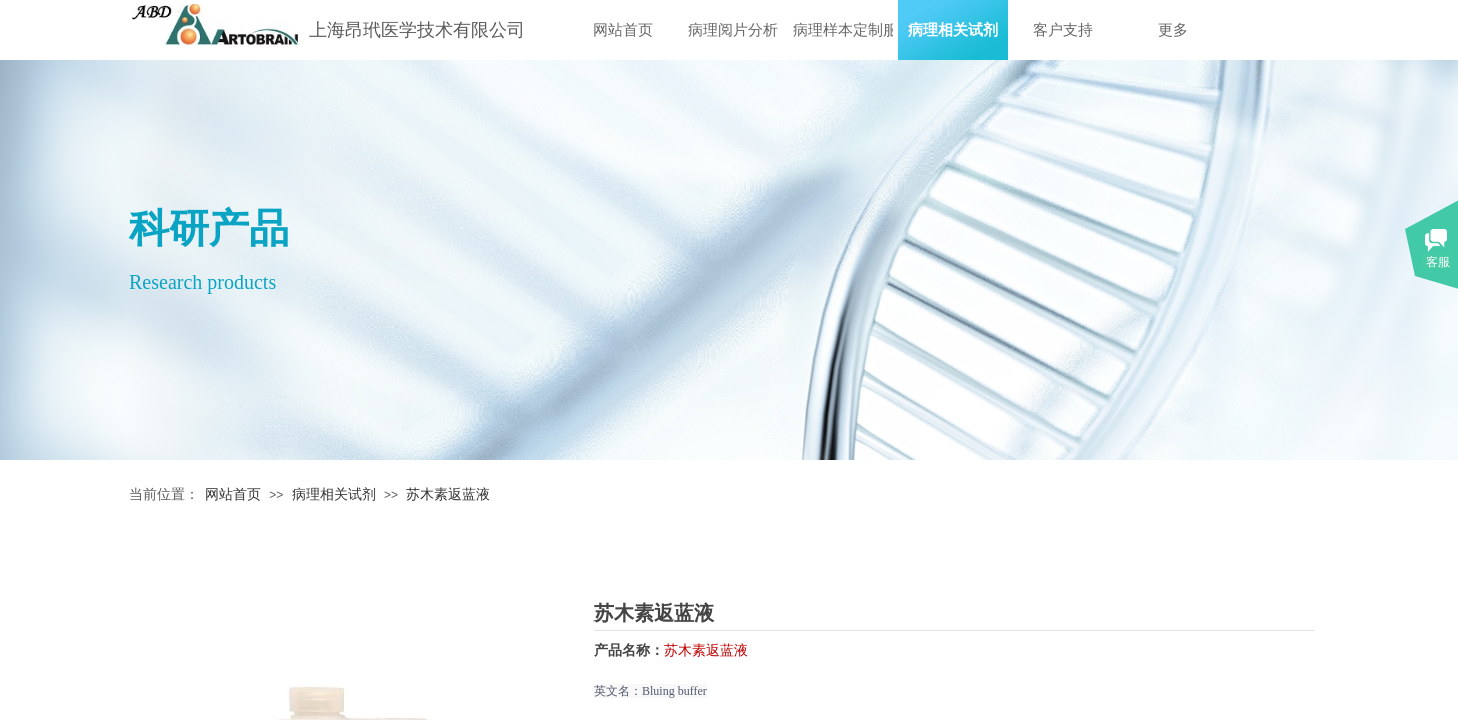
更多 (1173, 30)
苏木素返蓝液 (448, 494)
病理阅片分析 (733, 30)
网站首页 (623, 30)
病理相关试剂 (953, 30)
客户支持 (1063, 30)
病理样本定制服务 (843, 30)
